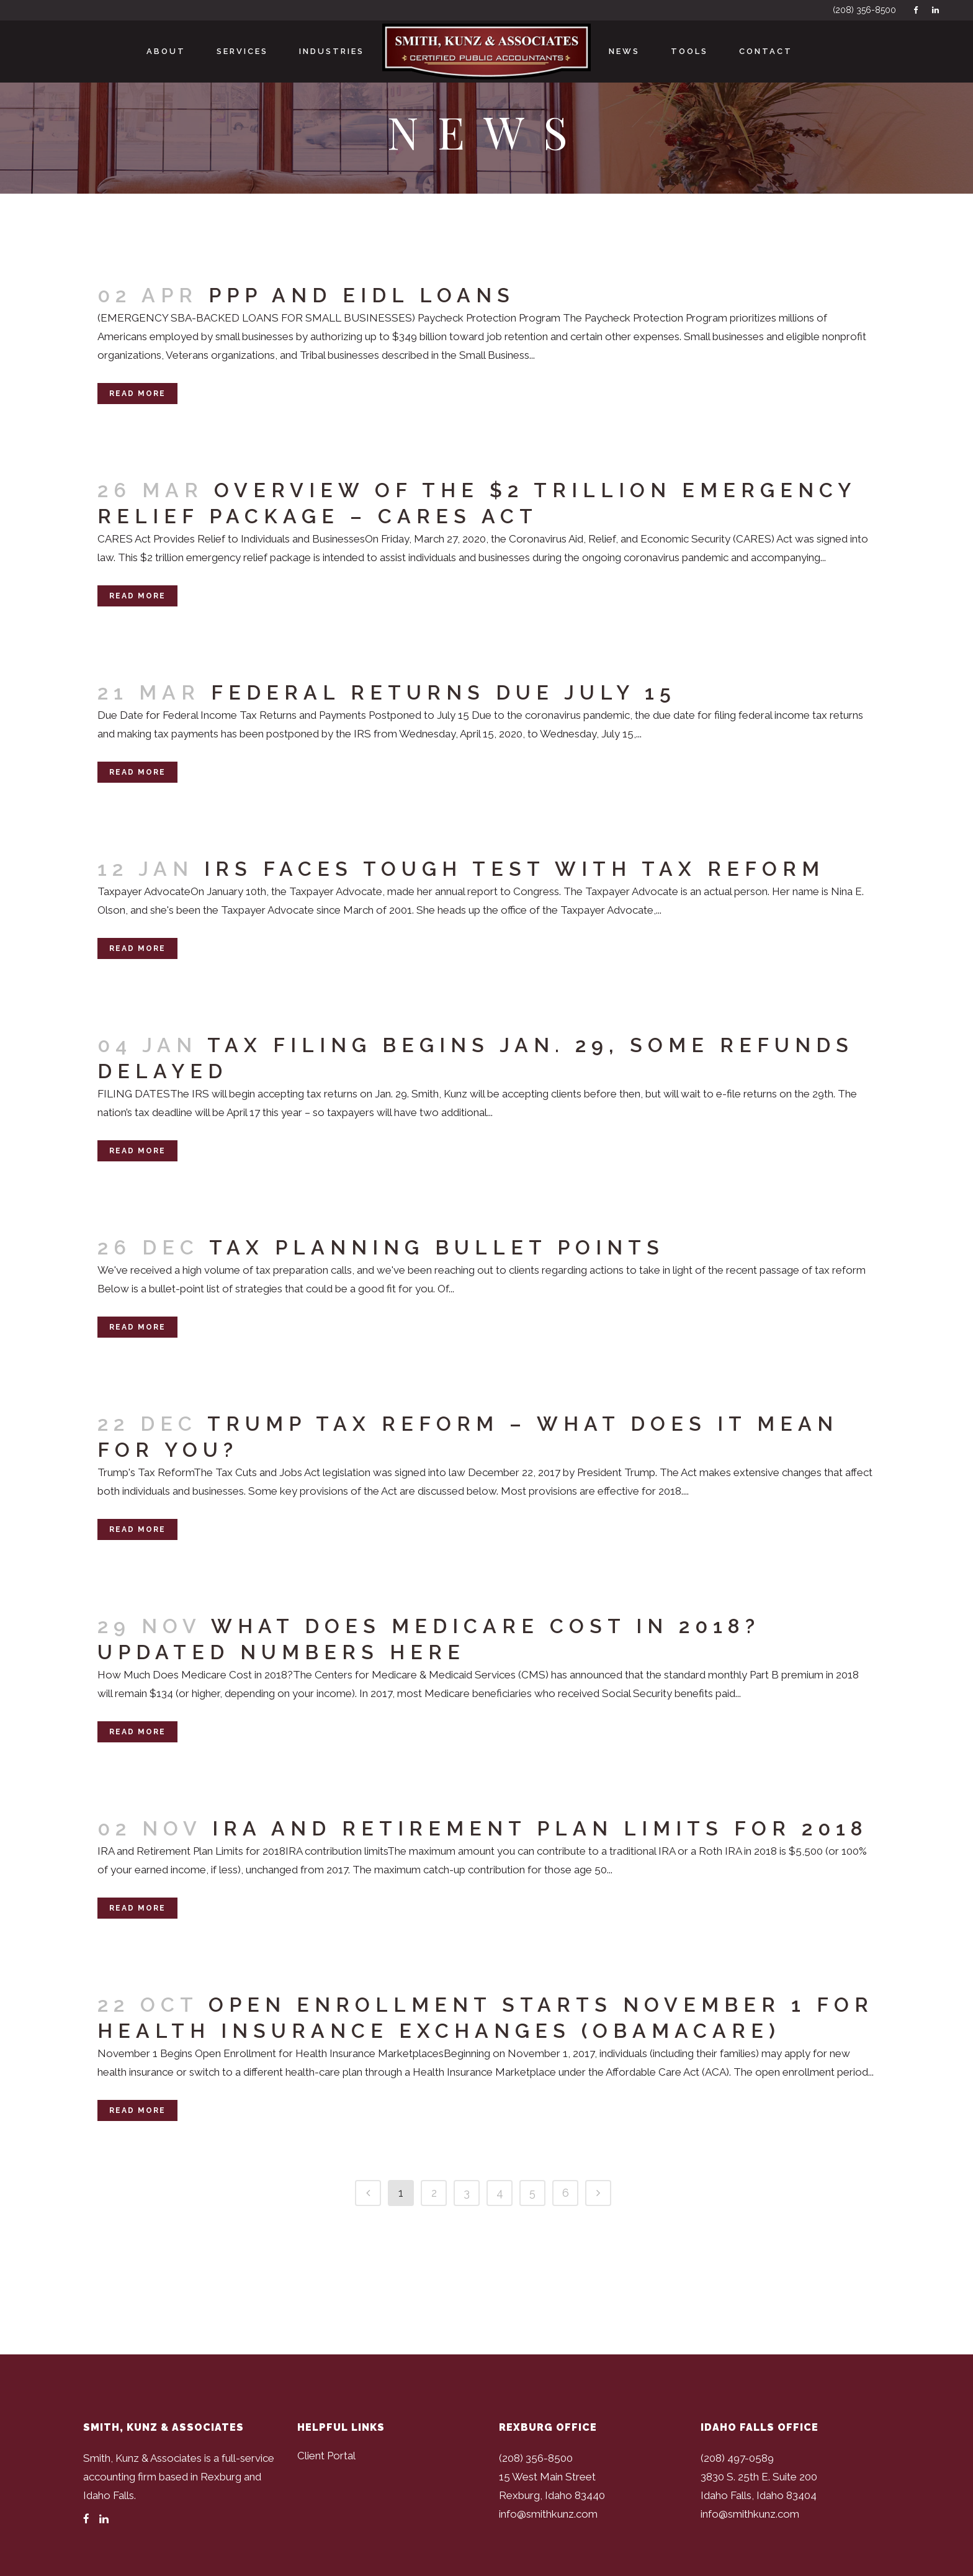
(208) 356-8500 (864, 10)
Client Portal (326, 2455)
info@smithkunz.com (548, 2514)
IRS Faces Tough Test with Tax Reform (514, 868)
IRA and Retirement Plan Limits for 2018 (540, 1828)
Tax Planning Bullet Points (437, 1247)
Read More (137, 393)
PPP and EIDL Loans (361, 295)
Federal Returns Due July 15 (443, 692)
